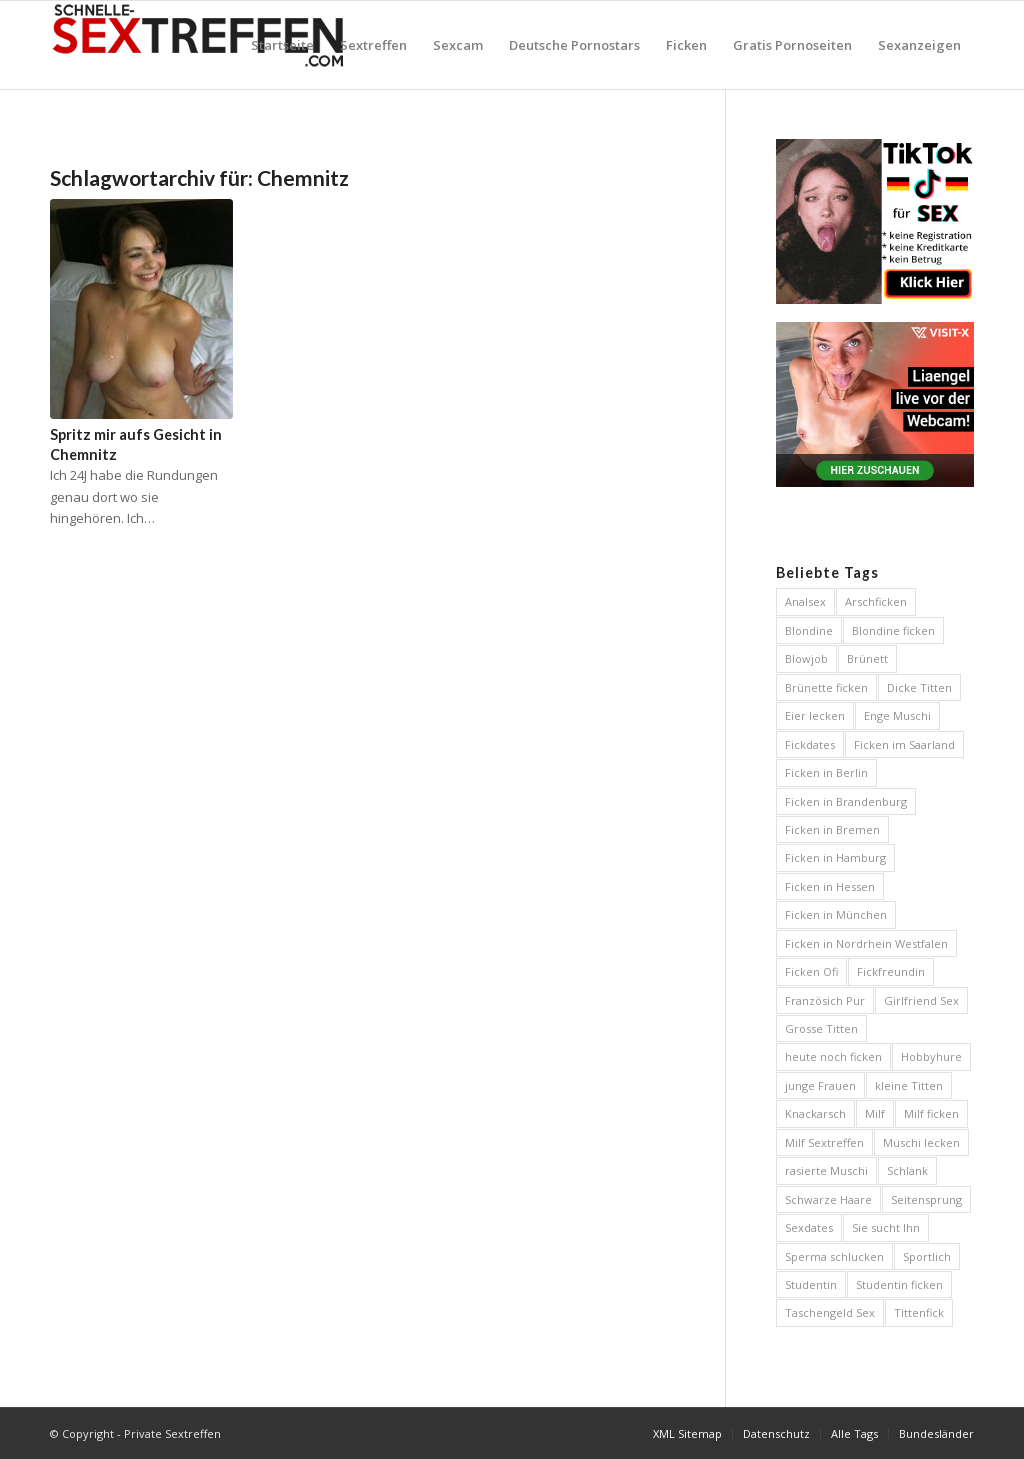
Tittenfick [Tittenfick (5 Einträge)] (919, 1312)
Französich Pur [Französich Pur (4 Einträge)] (825, 1000)
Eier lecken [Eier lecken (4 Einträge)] (815, 715)
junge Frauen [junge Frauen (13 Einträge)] (820, 1085)
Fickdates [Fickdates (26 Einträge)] (810, 744)
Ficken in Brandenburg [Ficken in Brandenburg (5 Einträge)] (846, 801)
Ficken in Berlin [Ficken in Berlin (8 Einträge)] (826, 772)
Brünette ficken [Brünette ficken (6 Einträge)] (826, 687)
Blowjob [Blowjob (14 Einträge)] (806, 658)
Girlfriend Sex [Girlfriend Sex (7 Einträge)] (921, 1000)
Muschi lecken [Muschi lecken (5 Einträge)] (921, 1142)
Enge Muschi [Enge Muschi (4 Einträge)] (897, 715)
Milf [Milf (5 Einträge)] (875, 1113)
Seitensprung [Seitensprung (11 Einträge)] (926, 1199)
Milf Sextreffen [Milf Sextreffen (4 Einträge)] (824, 1142)
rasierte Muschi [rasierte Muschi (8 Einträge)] (826, 1170)
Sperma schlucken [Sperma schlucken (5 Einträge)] (834, 1256)
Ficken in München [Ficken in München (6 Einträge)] (836, 914)
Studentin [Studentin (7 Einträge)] (811, 1284)
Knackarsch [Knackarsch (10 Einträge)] (815, 1113)
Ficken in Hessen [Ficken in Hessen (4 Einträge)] (830, 886)
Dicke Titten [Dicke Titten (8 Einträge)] (919, 687)
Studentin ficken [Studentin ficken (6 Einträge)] (899, 1284)
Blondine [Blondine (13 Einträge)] (809, 630)
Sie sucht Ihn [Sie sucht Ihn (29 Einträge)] (886, 1227)
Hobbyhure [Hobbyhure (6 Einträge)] (931, 1056)
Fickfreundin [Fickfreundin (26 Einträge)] (891, 971)
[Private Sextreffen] (200, 45)
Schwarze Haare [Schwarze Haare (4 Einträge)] (828, 1199)
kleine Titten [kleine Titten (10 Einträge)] (909, 1085)
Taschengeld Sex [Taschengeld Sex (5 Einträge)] (830, 1312)
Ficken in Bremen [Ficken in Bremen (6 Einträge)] (832, 829)
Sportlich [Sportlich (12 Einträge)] (927, 1256)
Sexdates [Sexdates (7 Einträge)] (809, 1227)
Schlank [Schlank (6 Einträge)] (907, 1170)
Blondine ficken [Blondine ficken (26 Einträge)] (893, 630)
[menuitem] (282, 45)
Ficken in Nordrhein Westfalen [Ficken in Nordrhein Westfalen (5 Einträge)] (866, 943)
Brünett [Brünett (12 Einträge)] (867, 658)
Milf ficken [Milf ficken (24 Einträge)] (931, 1113)
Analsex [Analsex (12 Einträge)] (805, 601)
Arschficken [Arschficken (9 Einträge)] (876, 601)
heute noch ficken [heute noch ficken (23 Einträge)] (833, 1056)
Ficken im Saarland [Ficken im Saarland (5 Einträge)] (904, 744)
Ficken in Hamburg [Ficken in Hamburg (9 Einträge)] (835, 857)
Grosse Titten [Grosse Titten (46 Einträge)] (821, 1028)
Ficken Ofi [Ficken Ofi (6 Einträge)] (811, 971)
